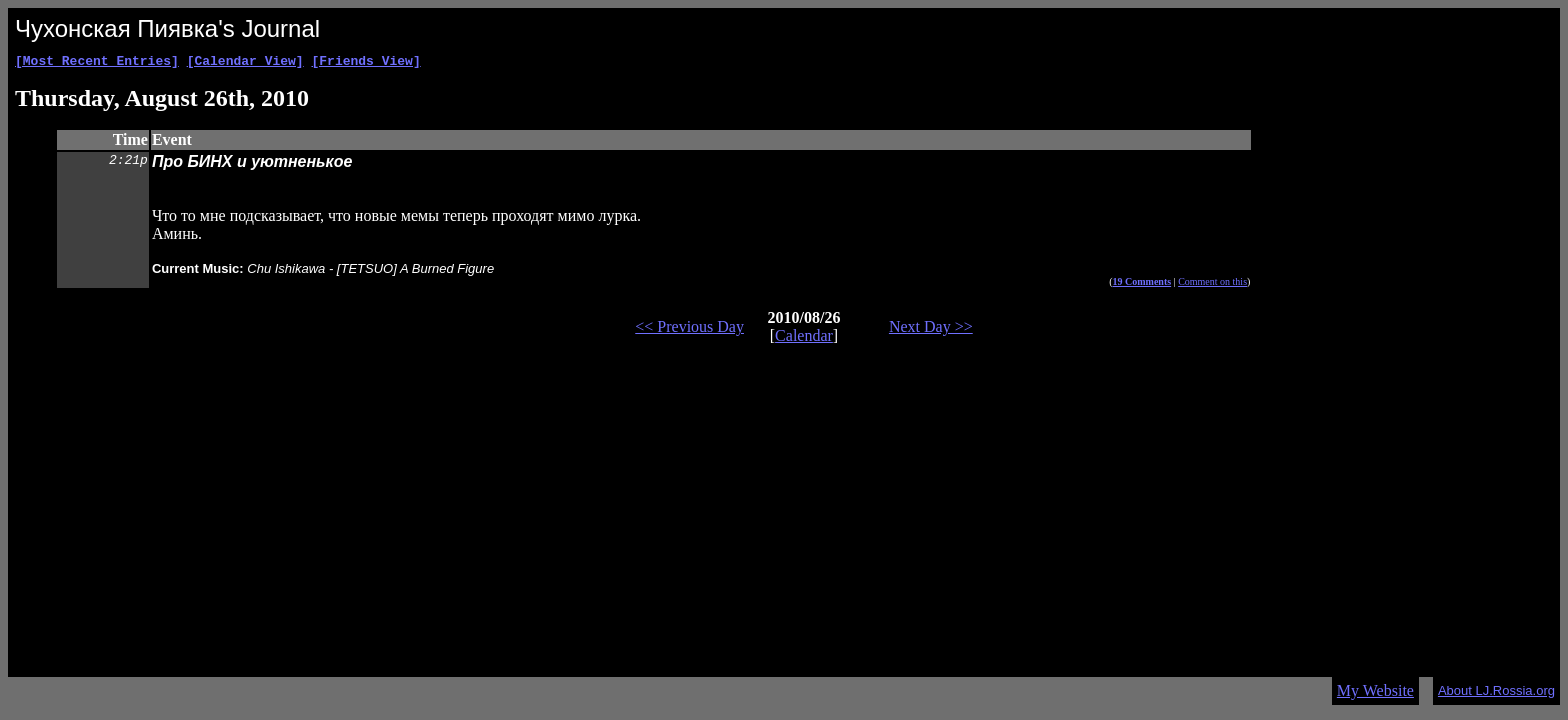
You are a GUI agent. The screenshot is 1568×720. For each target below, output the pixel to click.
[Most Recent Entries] (97, 63)
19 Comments (1142, 284)
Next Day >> (931, 329)
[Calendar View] (245, 63)
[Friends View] (365, 63)
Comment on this (1212, 284)
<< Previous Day (689, 329)
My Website (1375, 690)
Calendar (804, 338)
